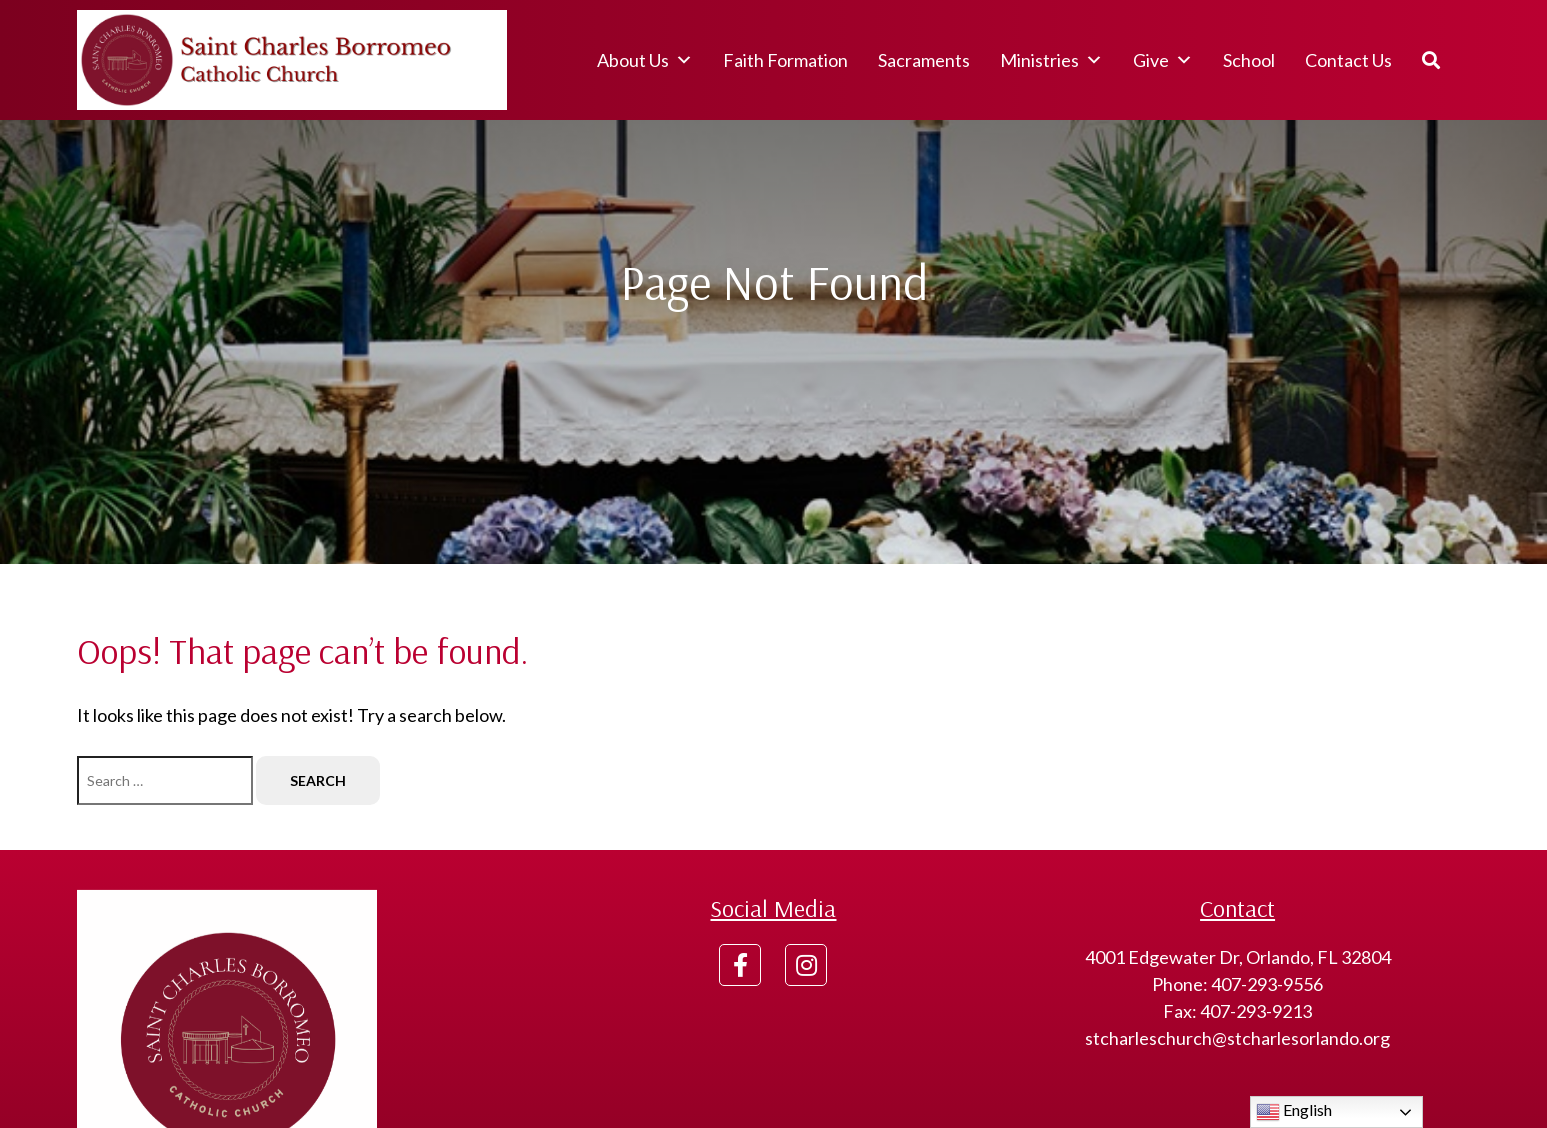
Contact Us (1348, 60)
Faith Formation (785, 60)
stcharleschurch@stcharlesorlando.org (1237, 1038)
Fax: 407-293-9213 (1237, 1011)
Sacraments (924, 60)
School (1249, 60)
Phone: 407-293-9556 (1237, 984)
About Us (645, 60)
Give (1163, 60)
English (1294, 1112)
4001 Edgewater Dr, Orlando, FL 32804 (1238, 957)
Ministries (1051, 60)
